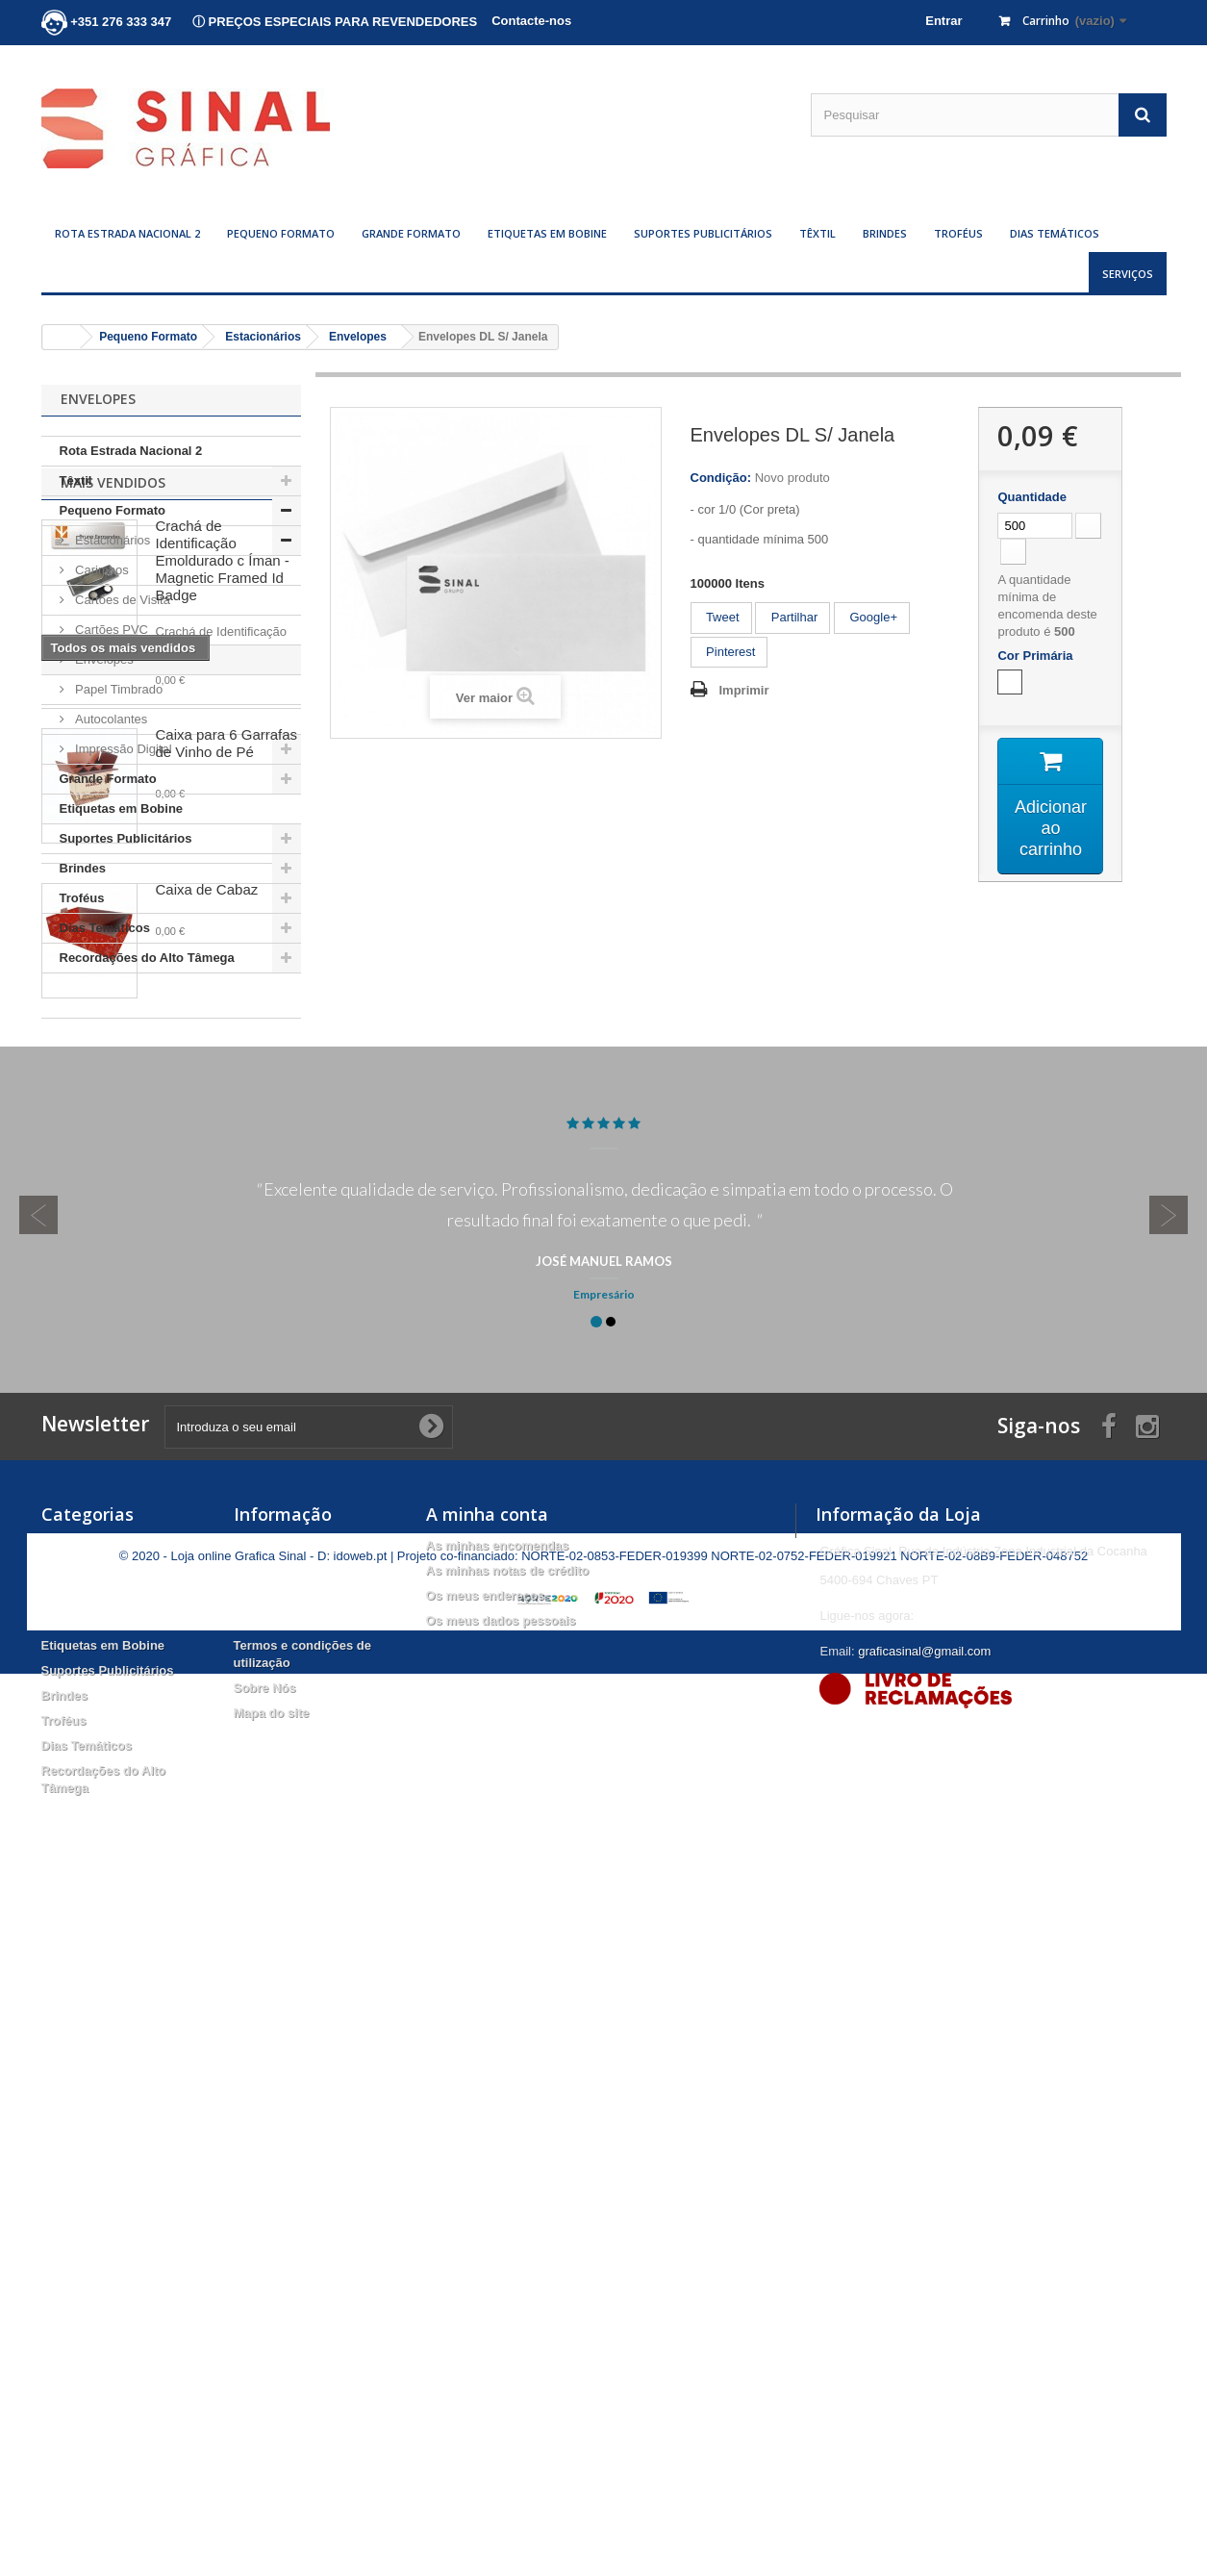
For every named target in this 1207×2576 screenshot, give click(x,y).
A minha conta (487, 2142)
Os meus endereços (485, 2223)
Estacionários (111, 540)
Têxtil (817, 233)
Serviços (1127, 273)
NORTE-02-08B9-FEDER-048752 (994, 2458)
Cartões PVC (110, 629)
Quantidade (1032, 497)
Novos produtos (282, 2198)
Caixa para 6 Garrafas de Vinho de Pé (227, 1277)
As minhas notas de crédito (508, 2198)
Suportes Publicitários (703, 233)
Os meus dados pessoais (501, 2248)
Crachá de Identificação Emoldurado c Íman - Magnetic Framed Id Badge (222, 1094)
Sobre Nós (265, 2316)
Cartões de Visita (121, 600)
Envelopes (103, 659)
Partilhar (792, 617)
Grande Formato (411, 233)
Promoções (268, 2173)
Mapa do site (272, 2341)
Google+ (871, 617)
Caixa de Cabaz (207, 1423)
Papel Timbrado (117, 689)
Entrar (943, 20)
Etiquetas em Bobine (547, 233)
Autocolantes (110, 719)
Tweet (721, 617)
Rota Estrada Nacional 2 (127, 233)
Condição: (721, 477)
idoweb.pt (361, 2458)
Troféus (958, 233)
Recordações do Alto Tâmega (147, 957)
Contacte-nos (531, 20)
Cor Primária (1038, 655)
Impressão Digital (122, 749)
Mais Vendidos (113, 1016)
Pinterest (729, 651)
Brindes (885, 233)
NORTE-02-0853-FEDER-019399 (614, 2458)
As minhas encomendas (497, 2173)
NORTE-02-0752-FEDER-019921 (803, 2458)
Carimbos (100, 570)
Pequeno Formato (281, 233)
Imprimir (744, 690)
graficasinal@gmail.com (924, 2279)
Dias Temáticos (1054, 233)
